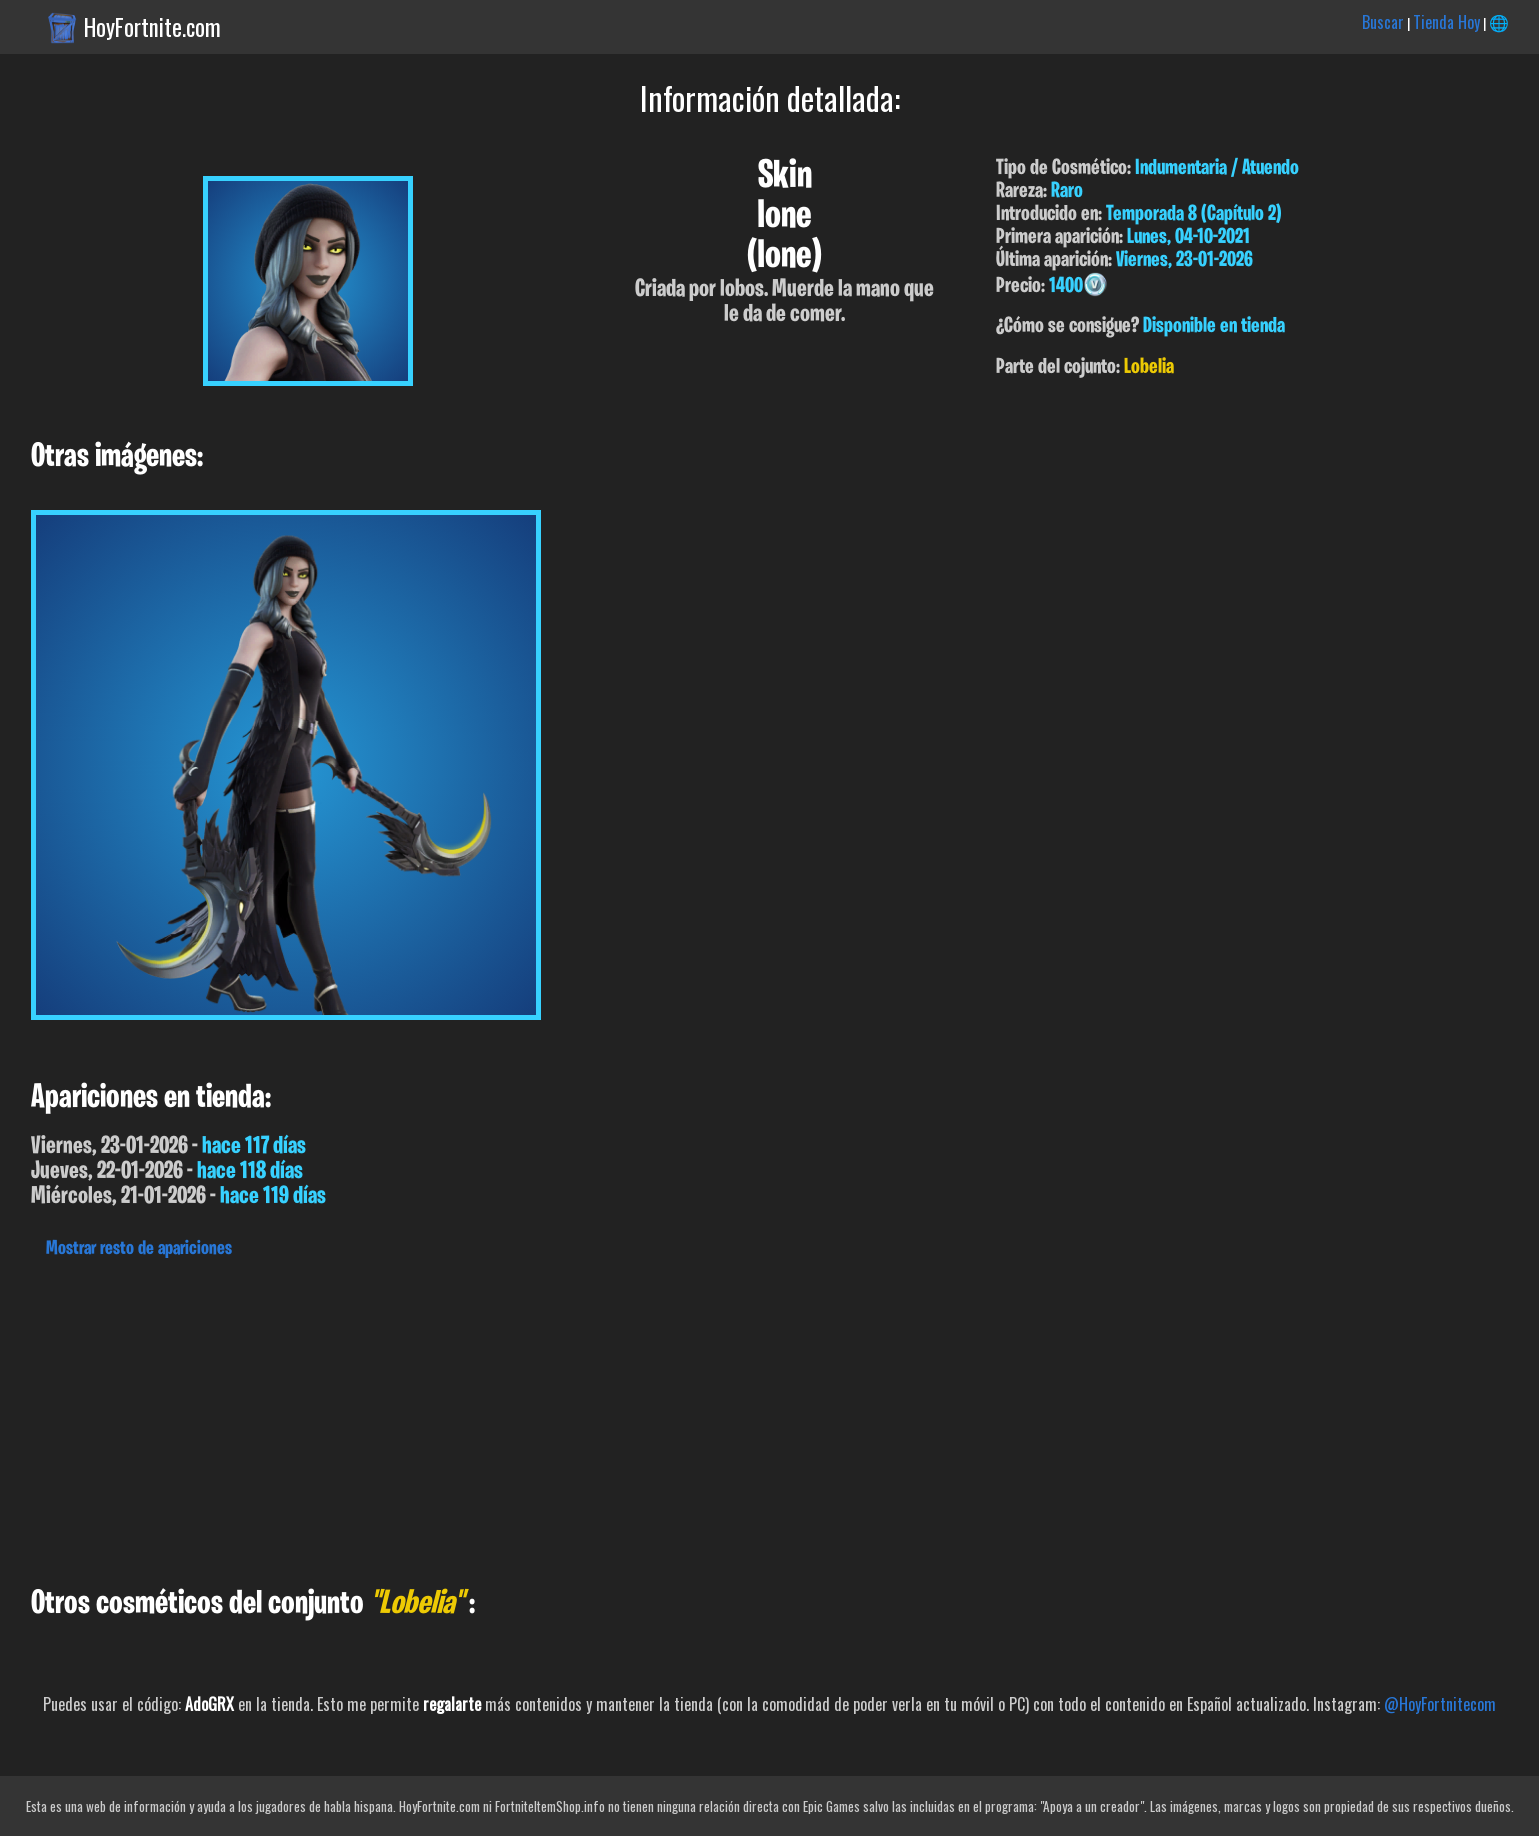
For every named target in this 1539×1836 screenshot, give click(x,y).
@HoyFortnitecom (1440, 1704)
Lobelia (1149, 367)
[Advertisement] (600, 1417)
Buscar (1383, 22)
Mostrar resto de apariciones (139, 1249)
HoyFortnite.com (152, 27)
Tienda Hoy (1446, 22)
